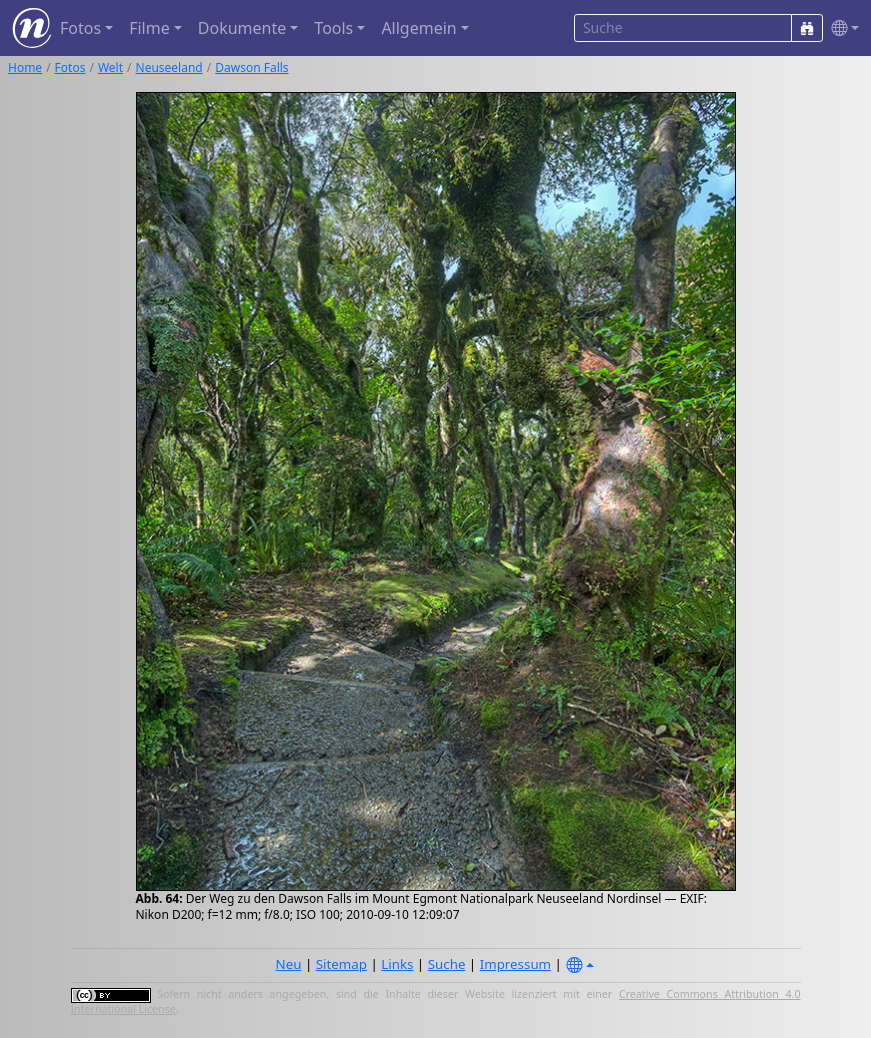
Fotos (70, 67)
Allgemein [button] (418, 28)
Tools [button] (333, 28)
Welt (110, 67)
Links (397, 964)
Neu (289, 964)
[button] (841, 28)
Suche (447, 964)
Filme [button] (149, 28)
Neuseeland (169, 67)
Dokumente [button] (242, 28)
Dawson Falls (251, 67)
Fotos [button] (80, 28)
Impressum (515, 964)
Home (25, 67)
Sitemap (341, 964)
